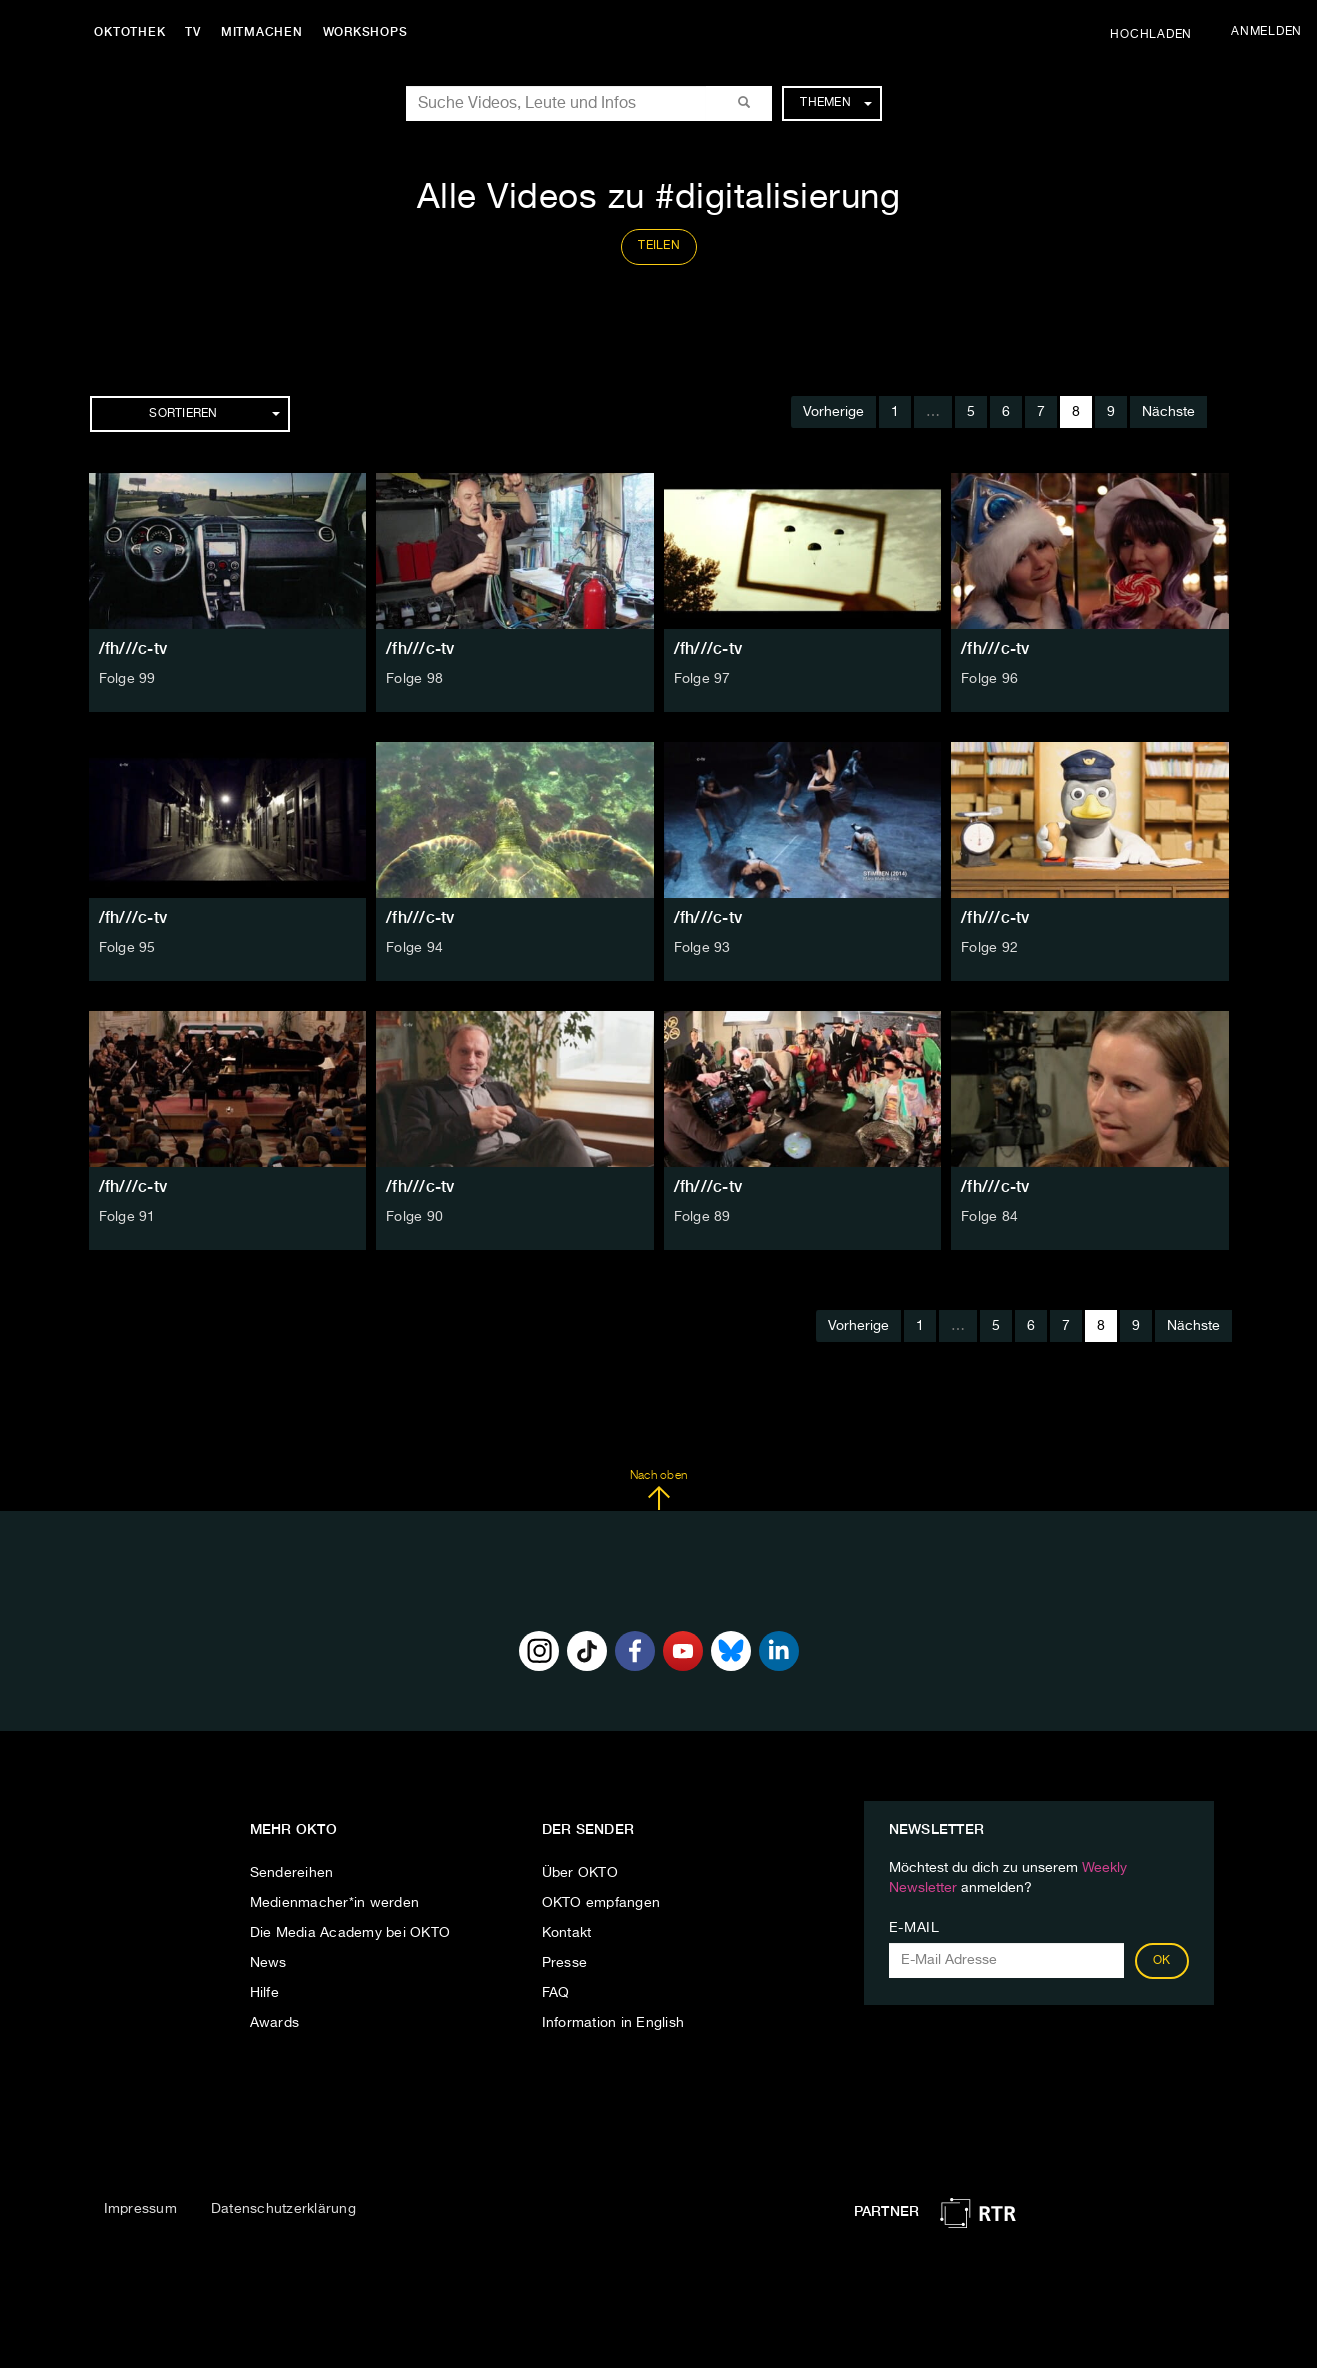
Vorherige (833, 412)
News (268, 1963)
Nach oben (658, 1490)
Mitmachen (263, 32)
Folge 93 (702, 948)
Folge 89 (702, 1217)
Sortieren (214, 414)
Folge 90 (414, 1217)
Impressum (140, 2209)
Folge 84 (989, 1217)
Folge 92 (989, 948)
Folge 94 (414, 948)
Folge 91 (127, 1217)
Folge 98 (414, 679)
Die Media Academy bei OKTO (350, 1933)
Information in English (613, 2023)
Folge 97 (702, 679)
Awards (275, 2023)
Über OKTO (580, 1873)
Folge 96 (989, 679)
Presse (565, 1963)
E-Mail (914, 1928)
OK (1162, 1961)
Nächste (1168, 412)
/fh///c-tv (133, 648)
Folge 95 (127, 948)
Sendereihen (292, 1873)
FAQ (556, 1993)
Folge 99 (127, 679)
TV (194, 32)
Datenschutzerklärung (283, 2209)
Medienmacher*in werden (335, 1903)
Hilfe (264, 1993)
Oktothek (130, 32)
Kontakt (567, 1933)
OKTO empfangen (601, 1903)
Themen (835, 103)
